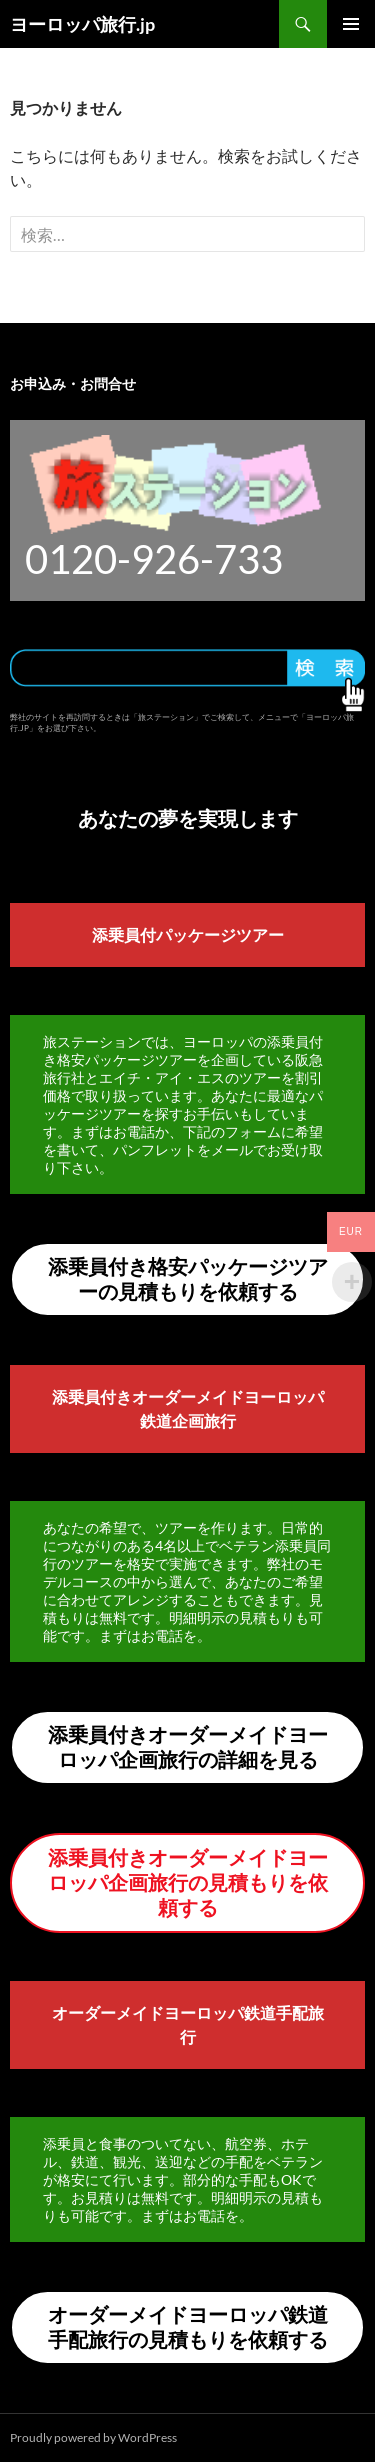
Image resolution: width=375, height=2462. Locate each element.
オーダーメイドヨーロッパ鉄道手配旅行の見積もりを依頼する (188, 2326)
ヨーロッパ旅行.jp (82, 24)
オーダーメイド (108, 2012)
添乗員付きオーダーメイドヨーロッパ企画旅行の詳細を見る (188, 1746)
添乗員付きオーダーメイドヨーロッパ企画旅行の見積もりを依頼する (188, 1882)
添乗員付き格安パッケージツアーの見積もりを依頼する (188, 1278)
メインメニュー (351, 24)
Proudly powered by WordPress (93, 2437)
